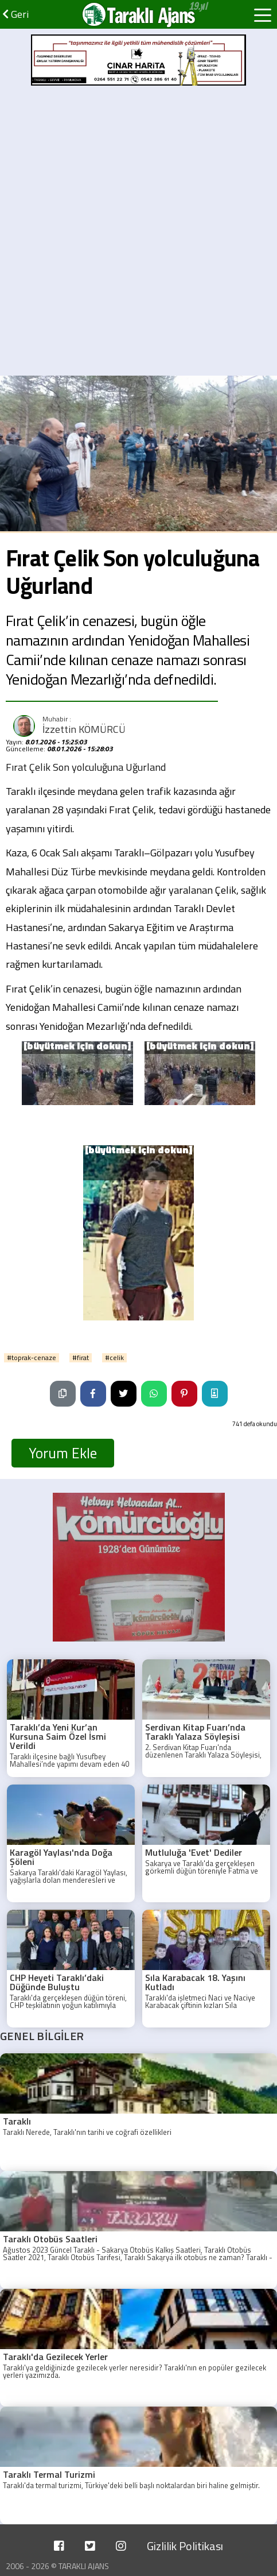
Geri (15, 14)
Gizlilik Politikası (185, 2546)
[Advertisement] (138, 231)
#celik (114, 1357)
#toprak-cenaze (31, 1357)
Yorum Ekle (63, 1453)
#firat (80, 1357)
